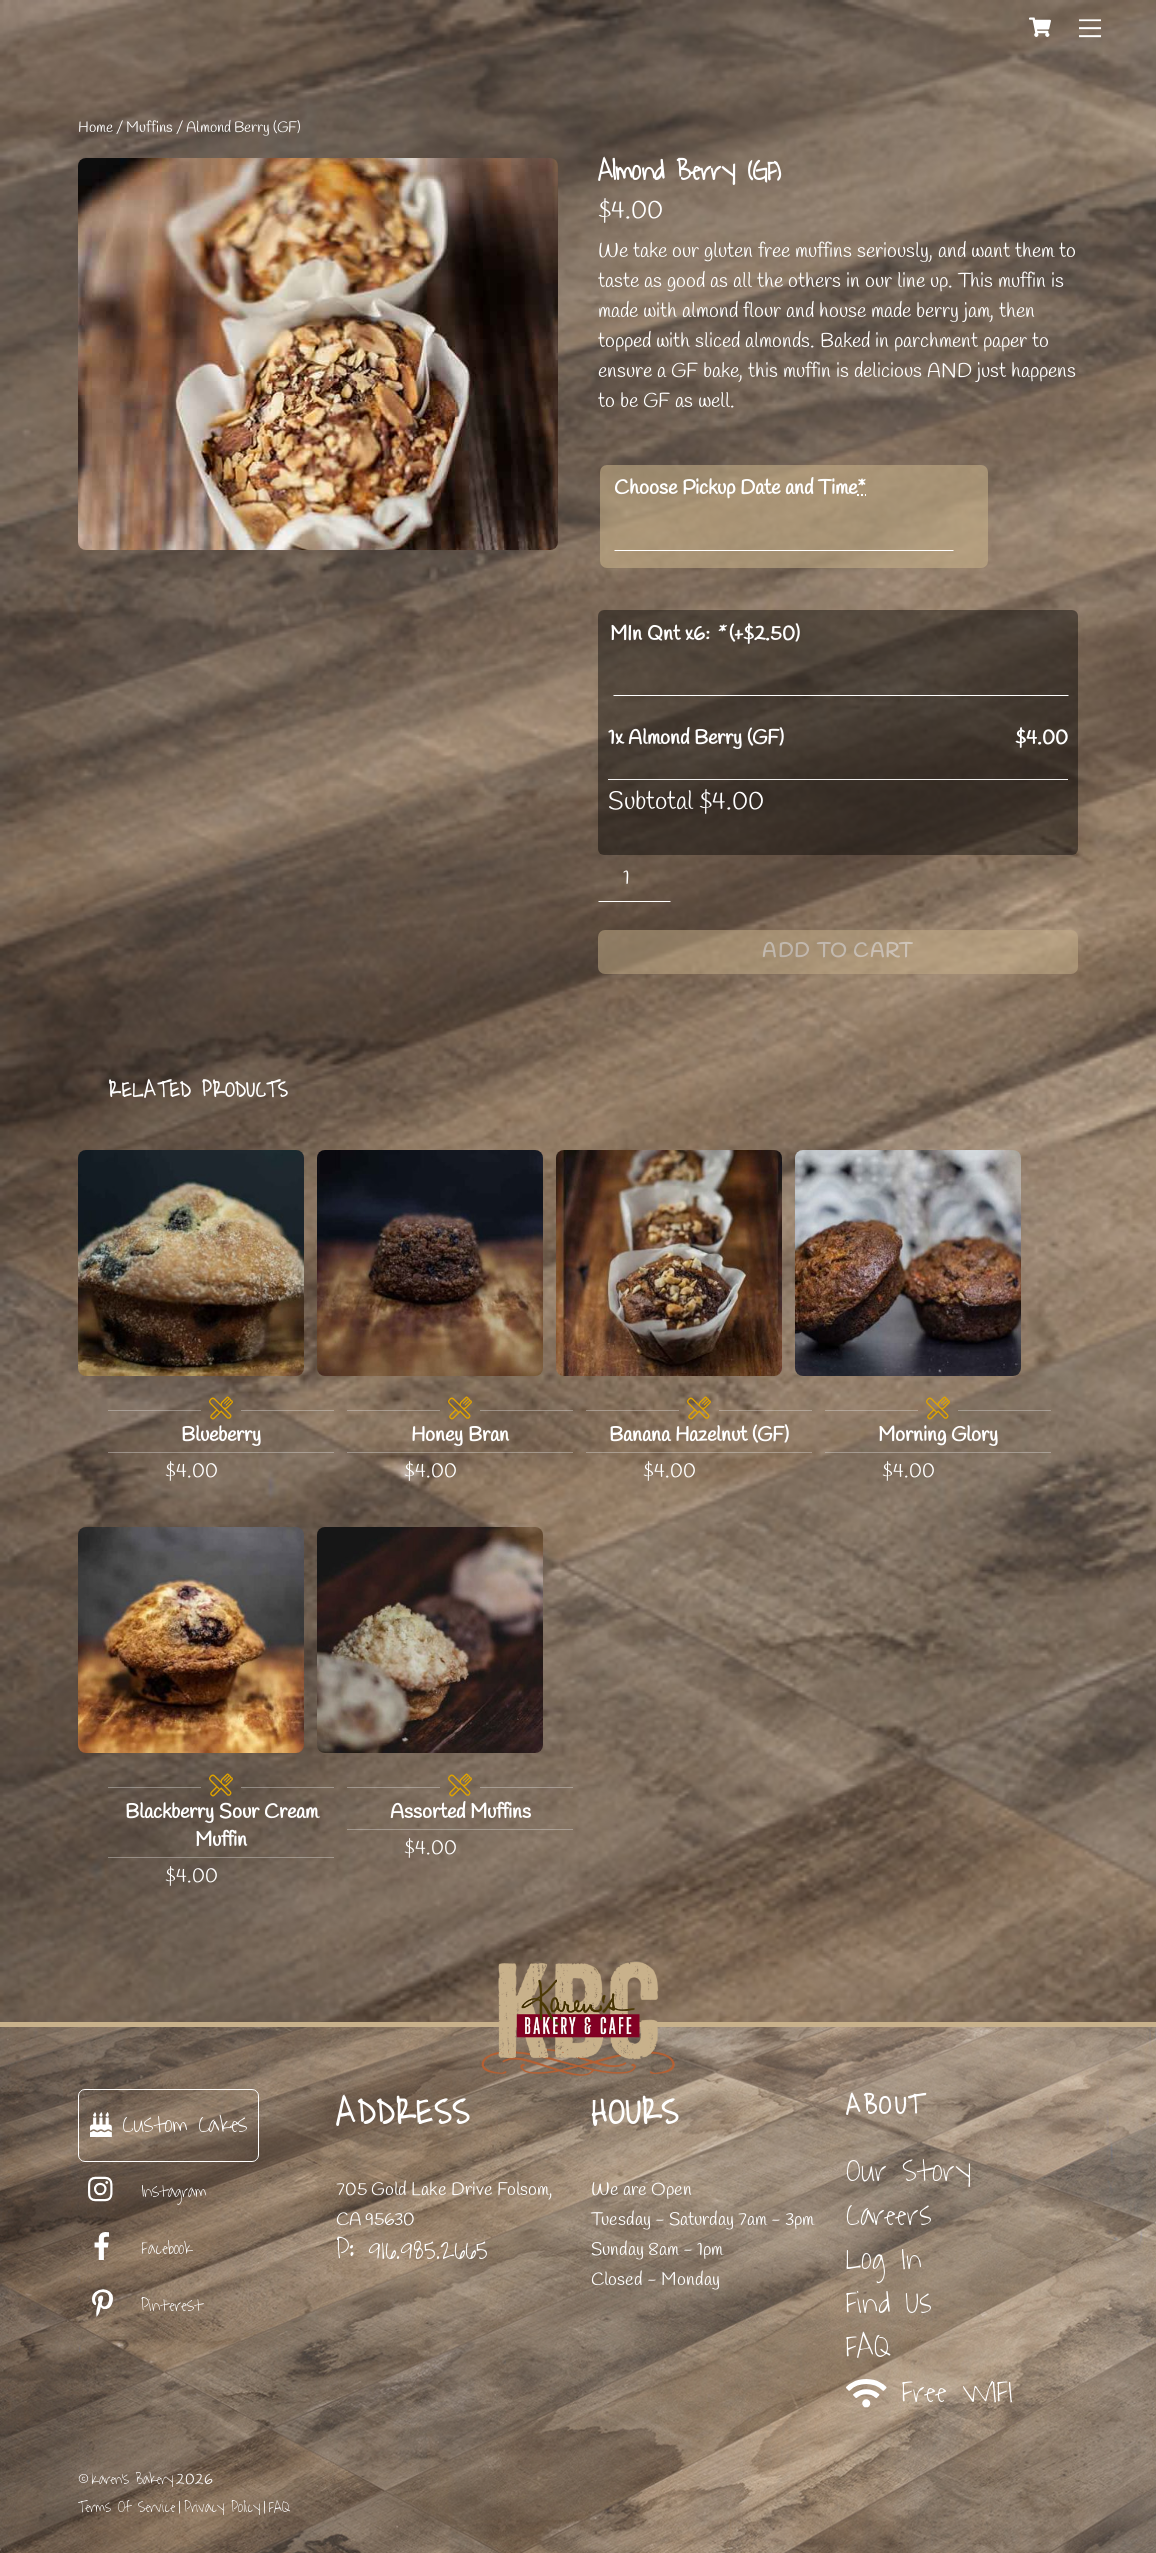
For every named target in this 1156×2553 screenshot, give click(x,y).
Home (95, 128)
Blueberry (221, 1435)
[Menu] (1090, 27)
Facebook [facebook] (135, 2249)
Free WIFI (929, 2392)
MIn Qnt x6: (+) (705, 634)
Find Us (889, 2303)
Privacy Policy (222, 2507)
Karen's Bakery (132, 2479)
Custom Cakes (168, 2124)
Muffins (149, 128)
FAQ (868, 2347)
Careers (889, 2215)
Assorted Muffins (460, 1812)
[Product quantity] (634, 878)
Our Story (908, 2171)
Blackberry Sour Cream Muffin (221, 1826)
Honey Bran (460, 1435)
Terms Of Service (126, 2507)
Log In (884, 2259)
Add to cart (837, 951)
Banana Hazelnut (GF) (699, 1435)
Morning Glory (938, 1435)
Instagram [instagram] (142, 2192)
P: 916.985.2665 (412, 2250)
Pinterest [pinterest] (140, 2306)
